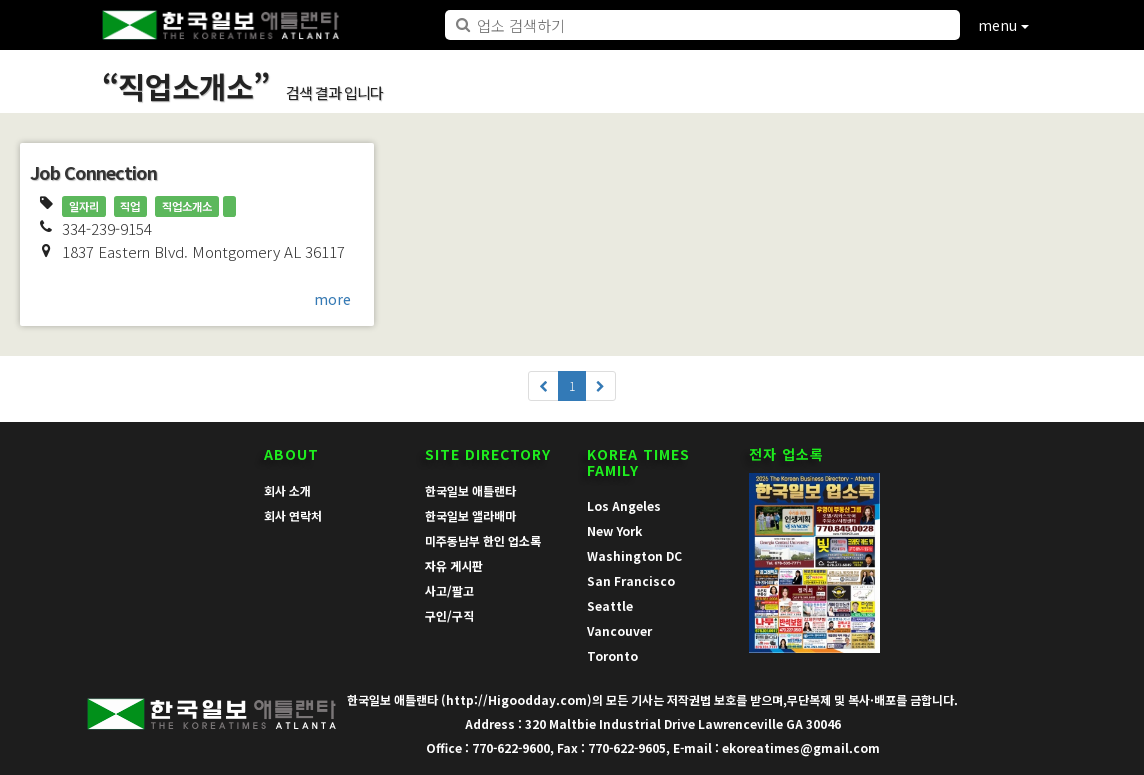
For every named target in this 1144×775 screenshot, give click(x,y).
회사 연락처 (293, 515)
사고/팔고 (449, 590)
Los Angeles (624, 505)
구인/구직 (449, 615)
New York (614, 530)
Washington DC (634, 555)
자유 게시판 (454, 565)
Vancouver (619, 630)
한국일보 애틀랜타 (470, 490)
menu (1003, 25)
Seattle (610, 605)
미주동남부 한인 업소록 (483, 540)
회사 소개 (287, 490)
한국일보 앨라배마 (470, 515)
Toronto (612, 655)
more (332, 299)
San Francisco (631, 580)
